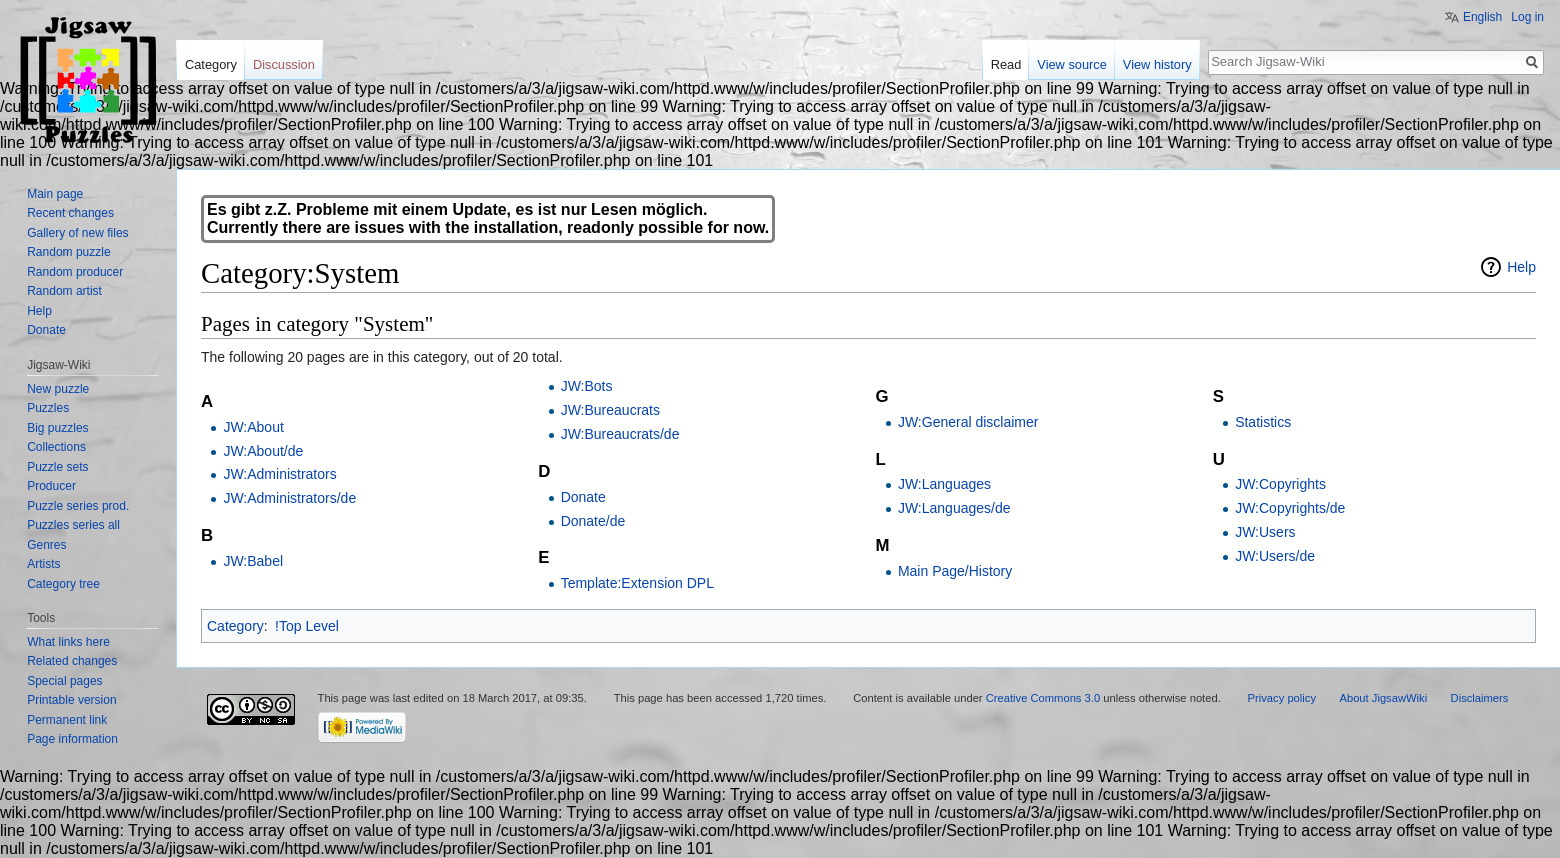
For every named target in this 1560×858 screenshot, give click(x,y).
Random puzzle (68, 252)
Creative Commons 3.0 (1043, 698)
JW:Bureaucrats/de (620, 434)
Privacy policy (1282, 698)
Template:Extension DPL (637, 583)
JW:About (253, 427)
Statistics (1263, 422)
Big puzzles (57, 428)
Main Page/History (955, 571)
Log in (1527, 17)
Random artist (64, 291)
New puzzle (58, 389)
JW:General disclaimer (968, 422)
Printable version (71, 700)
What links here (68, 642)
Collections (56, 447)
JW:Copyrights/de (1290, 508)
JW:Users (1265, 532)
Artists (43, 564)
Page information (72, 739)
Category (235, 626)
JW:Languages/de (954, 508)
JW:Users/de (1275, 556)
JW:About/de (263, 451)
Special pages (64, 681)
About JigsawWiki (1383, 698)
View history (1157, 64)
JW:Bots (587, 386)
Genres (46, 545)
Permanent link (67, 720)
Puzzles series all (73, 525)
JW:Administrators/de (289, 498)
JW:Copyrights (1280, 484)
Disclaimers (1480, 698)
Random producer (75, 272)
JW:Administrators (279, 474)
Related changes (72, 661)
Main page (55, 194)
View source (1071, 64)
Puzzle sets (57, 467)
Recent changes (70, 213)
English (1482, 17)
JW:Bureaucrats (610, 410)
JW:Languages (944, 484)
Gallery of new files (77, 233)
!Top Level (307, 626)
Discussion (284, 64)
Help (1521, 267)
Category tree (63, 584)
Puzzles (48, 408)
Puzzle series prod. (78, 506)
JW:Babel (253, 561)
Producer (51, 486)
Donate (583, 497)
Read (1006, 64)
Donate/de (593, 521)
